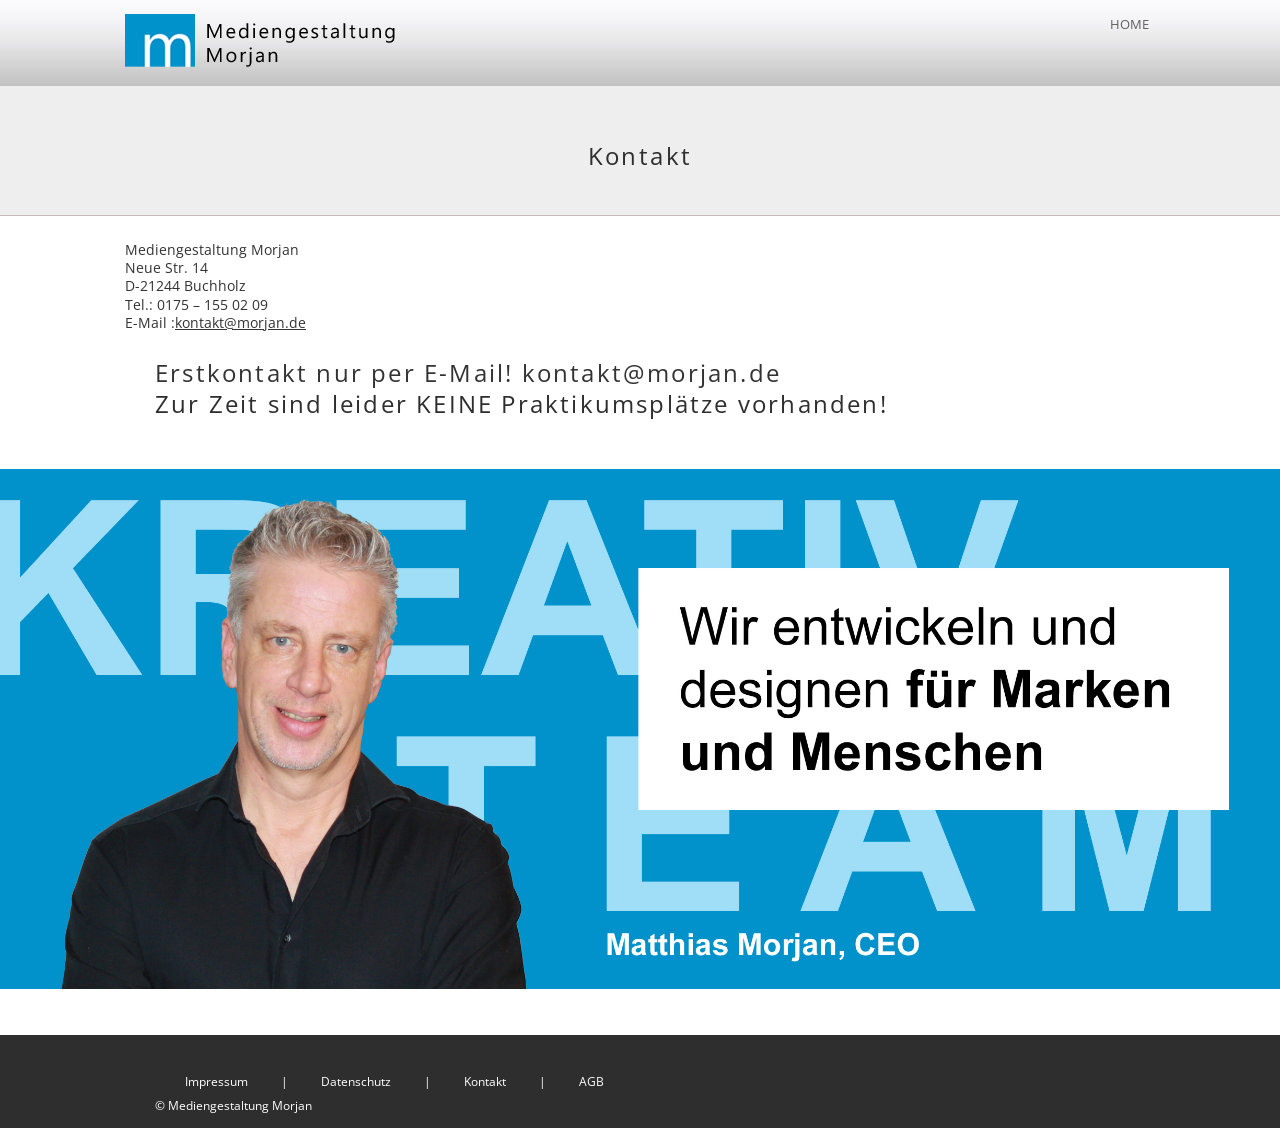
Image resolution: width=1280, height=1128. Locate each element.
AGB (591, 1081)
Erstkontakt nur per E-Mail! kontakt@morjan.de (468, 372)
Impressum (216, 1081)
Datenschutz (356, 1081)
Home (1129, 24)
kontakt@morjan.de (240, 322)
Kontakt (485, 1081)
